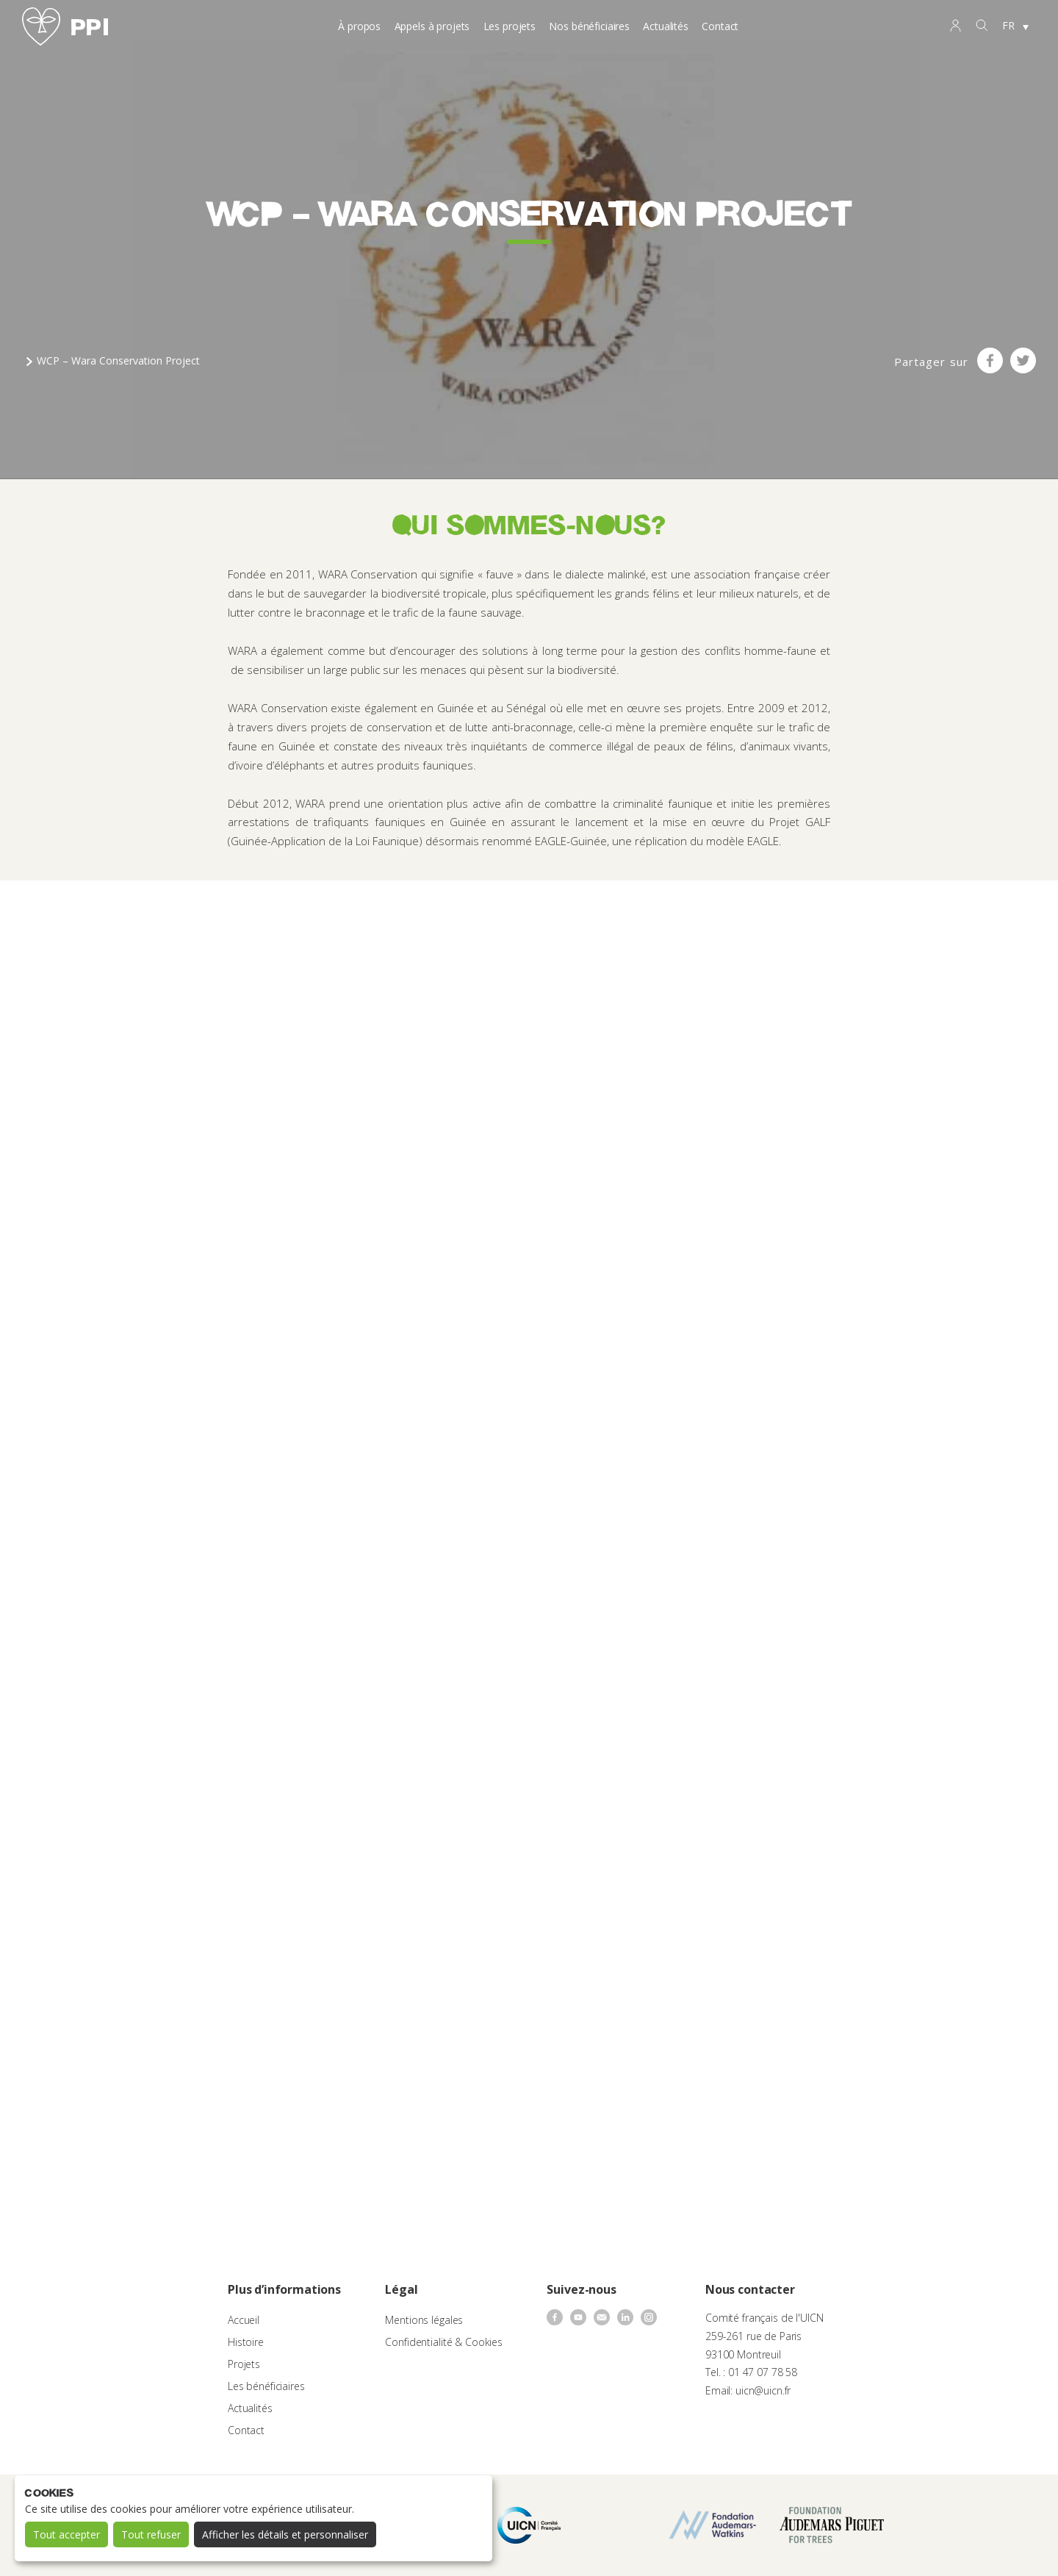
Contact (720, 26)
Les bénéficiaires (266, 2386)
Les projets (509, 26)
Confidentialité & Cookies (444, 2342)
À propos (359, 26)
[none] (1015, 26)
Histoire (246, 2342)
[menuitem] (1015, 26)
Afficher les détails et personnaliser (285, 2534)
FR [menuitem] (1008, 25)
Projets (244, 2364)
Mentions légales (424, 2320)
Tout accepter (66, 2534)
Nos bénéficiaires (589, 26)
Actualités (665, 26)
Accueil (243, 2320)
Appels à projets (432, 26)
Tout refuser (151, 2534)
